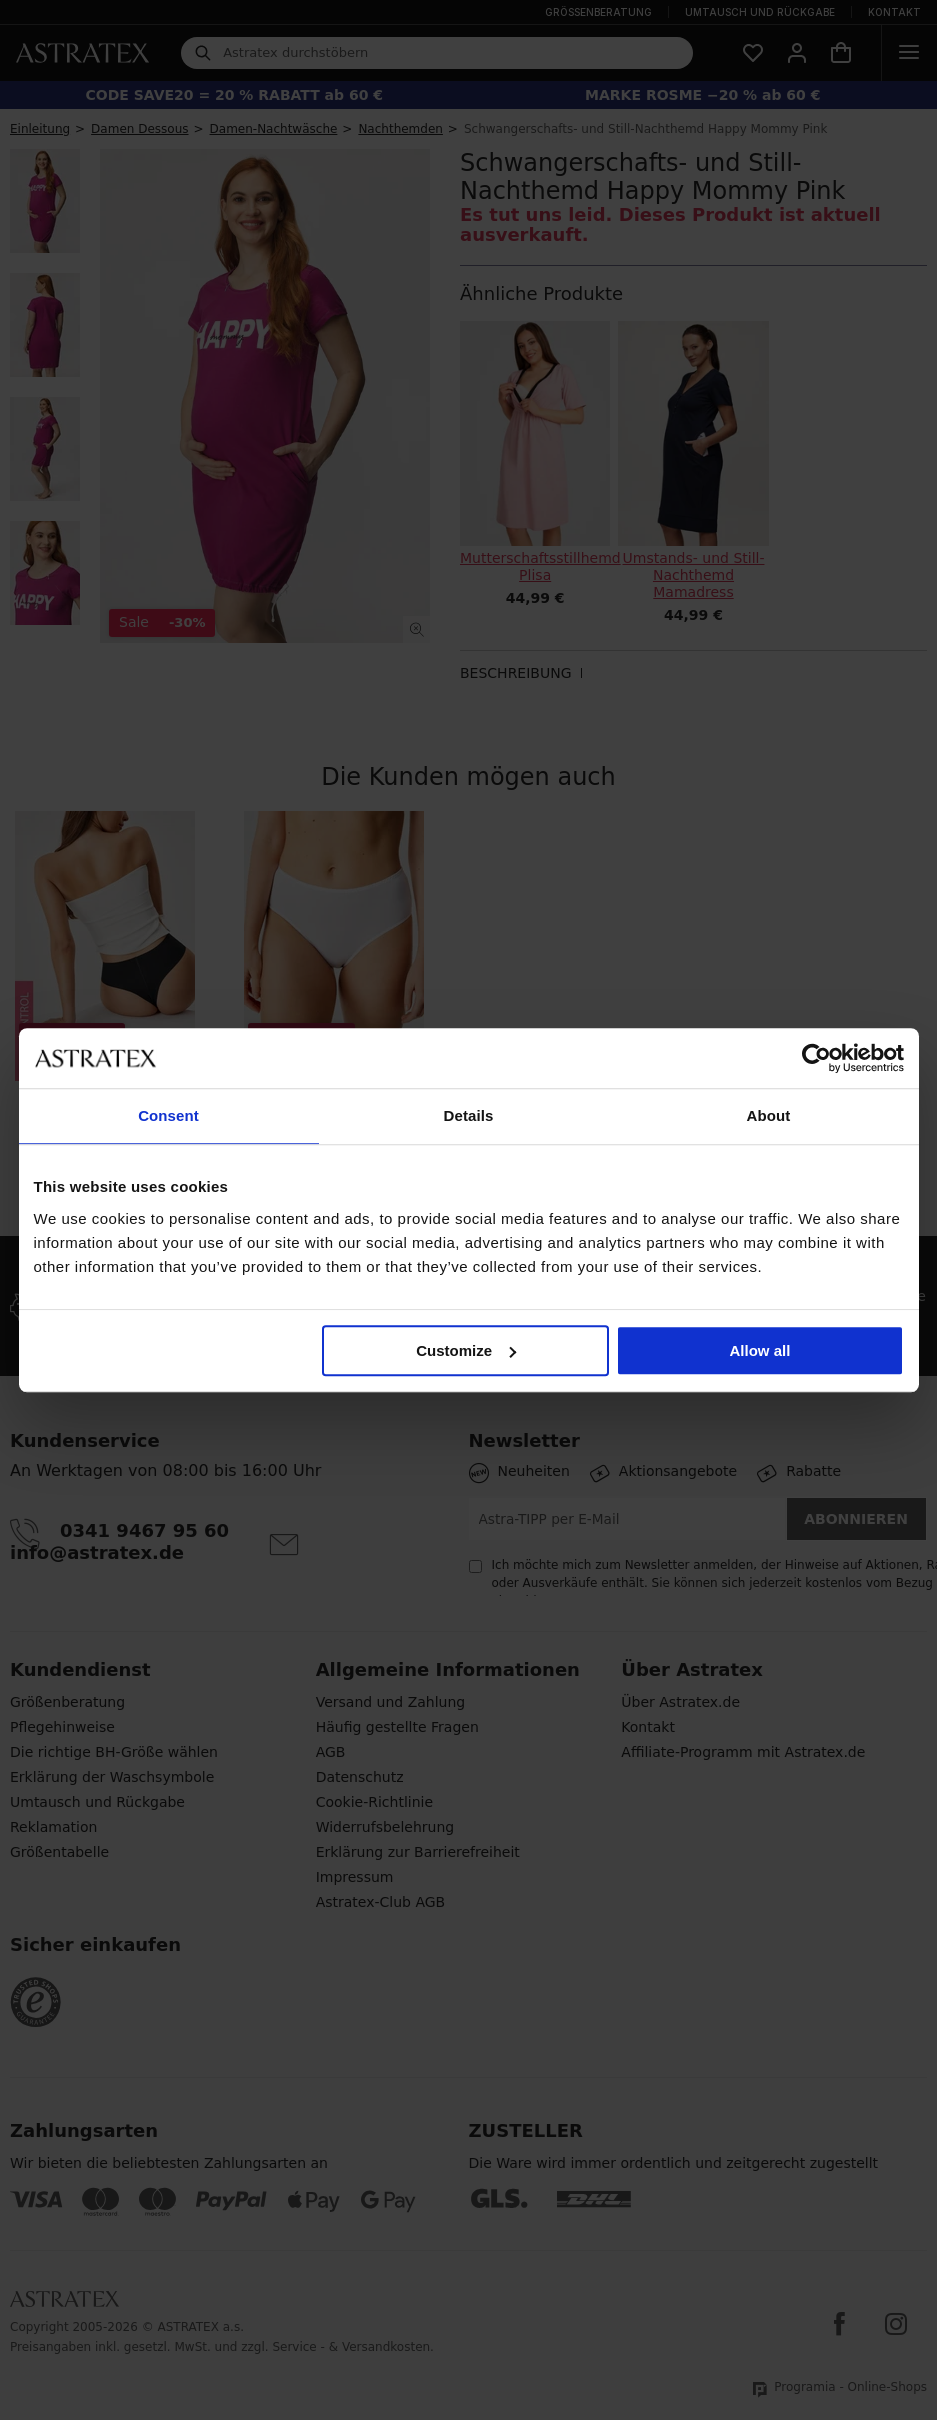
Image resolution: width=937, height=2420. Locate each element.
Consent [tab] (168, 1115)
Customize (466, 1350)
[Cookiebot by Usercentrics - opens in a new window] (816, 1058)
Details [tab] (469, 1115)
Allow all (760, 1350)
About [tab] (769, 1115)
